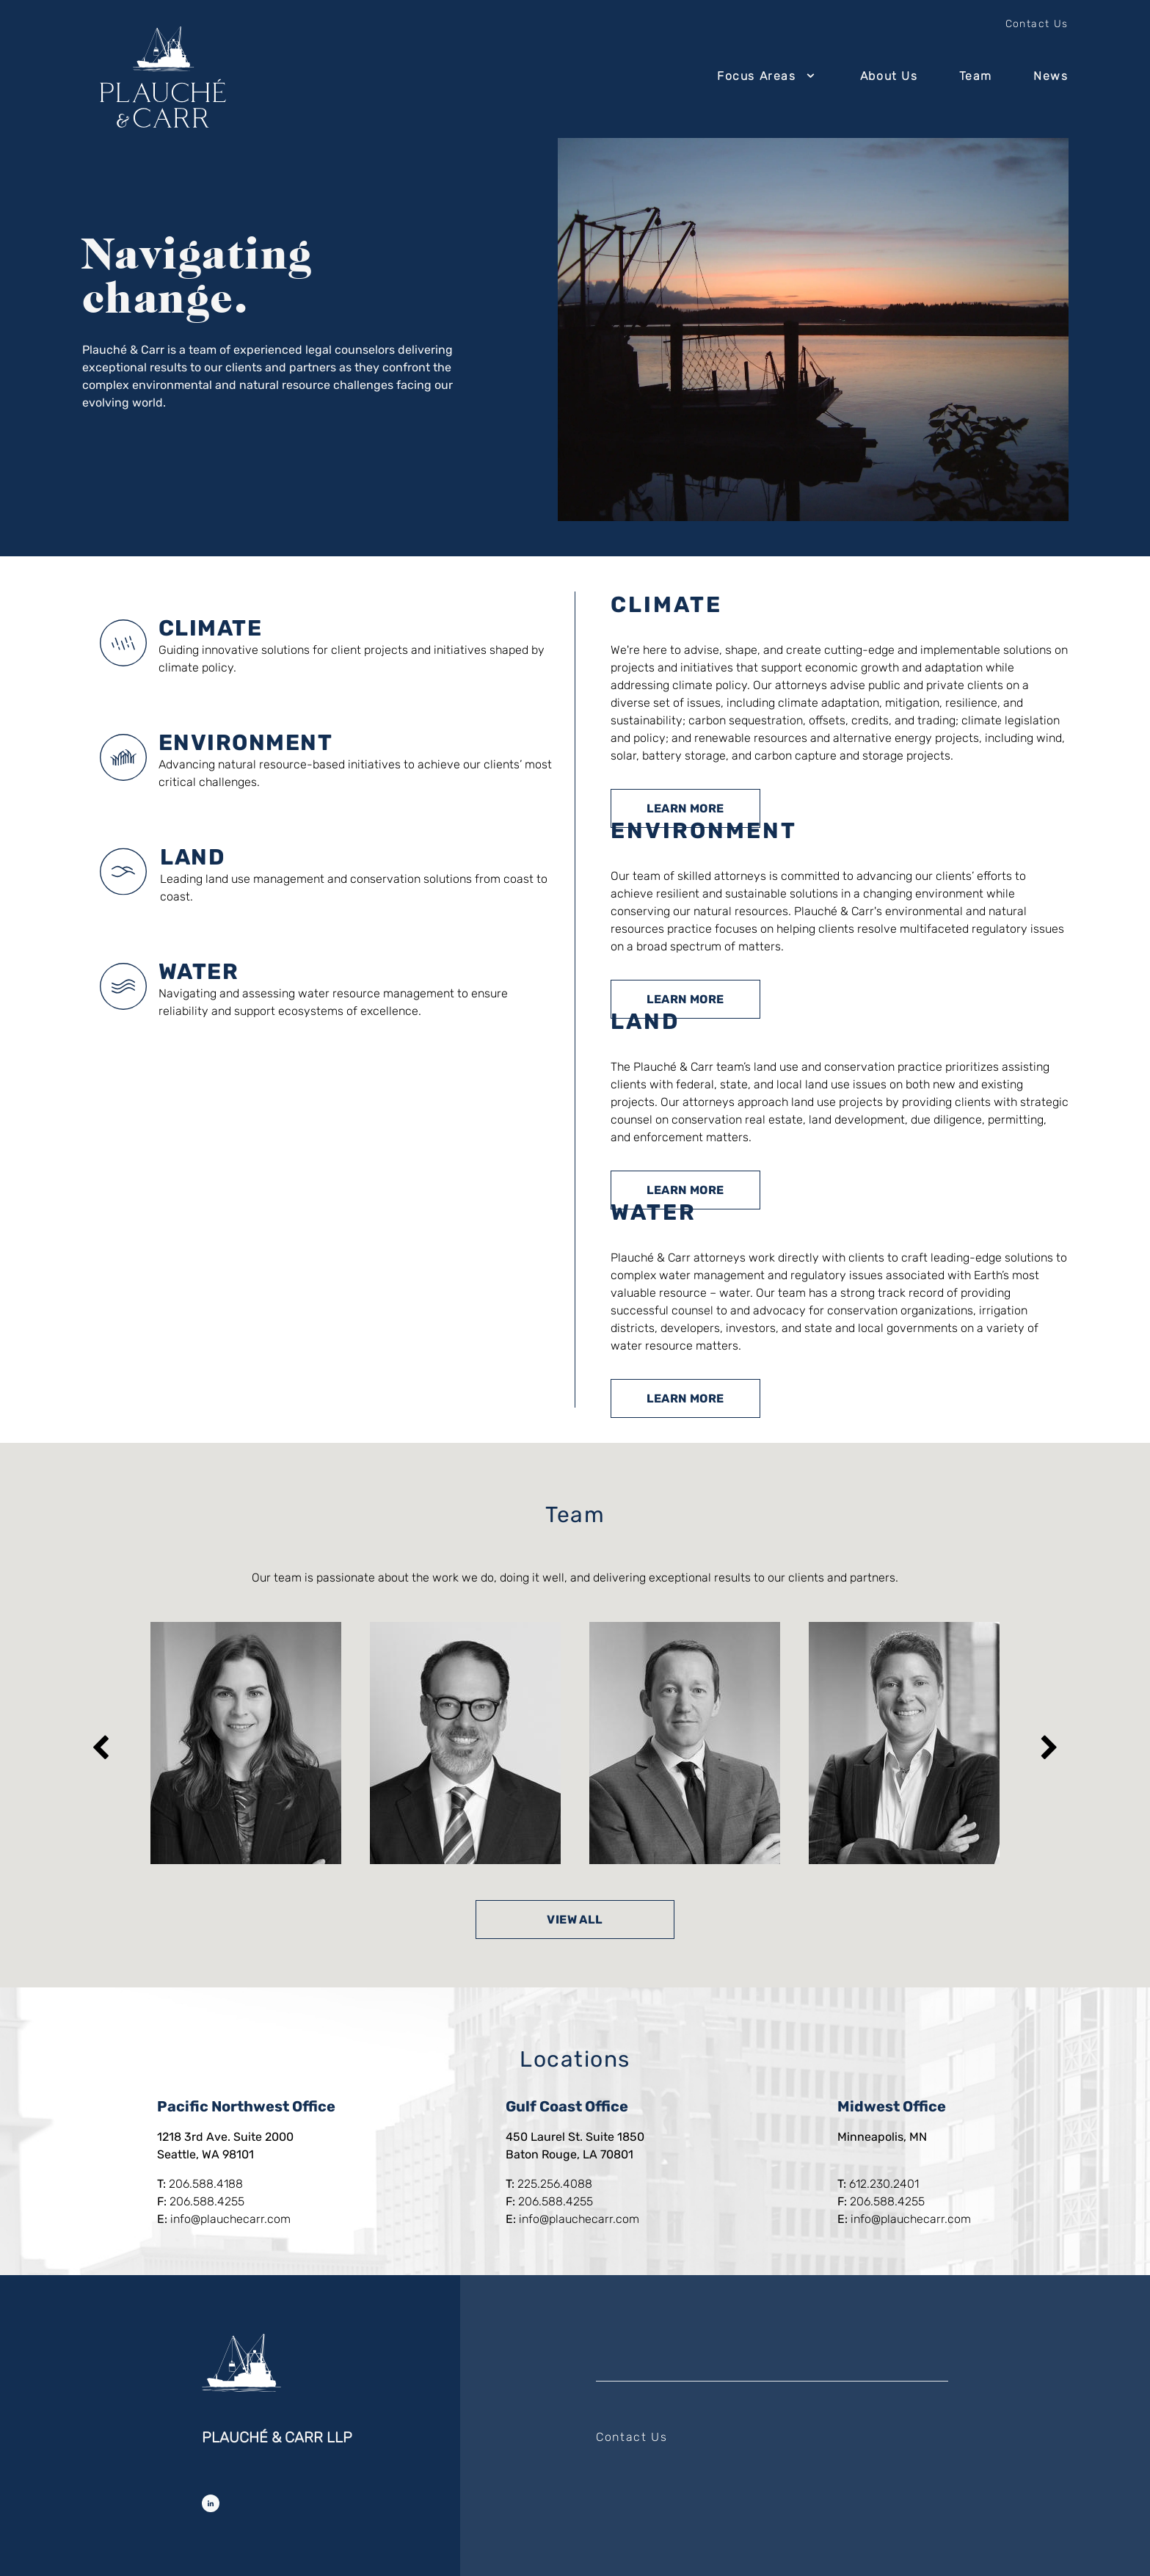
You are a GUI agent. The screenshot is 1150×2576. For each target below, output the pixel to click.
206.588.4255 (207, 2201)
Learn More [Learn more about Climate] (685, 808)
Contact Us (1037, 24)
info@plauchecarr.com (230, 2219)
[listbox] (575, 1743)
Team (975, 76)
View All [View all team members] (575, 1919)
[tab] (328, 643)
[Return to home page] (163, 77)
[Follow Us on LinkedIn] (210, 2503)
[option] (246, 1743)
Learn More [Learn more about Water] (685, 1398)
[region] (575, 1743)
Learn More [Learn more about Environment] (685, 999)
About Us (889, 76)
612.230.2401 (884, 2184)
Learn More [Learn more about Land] (685, 1190)
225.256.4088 (554, 2184)
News (1050, 76)
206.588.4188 (206, 2184)
